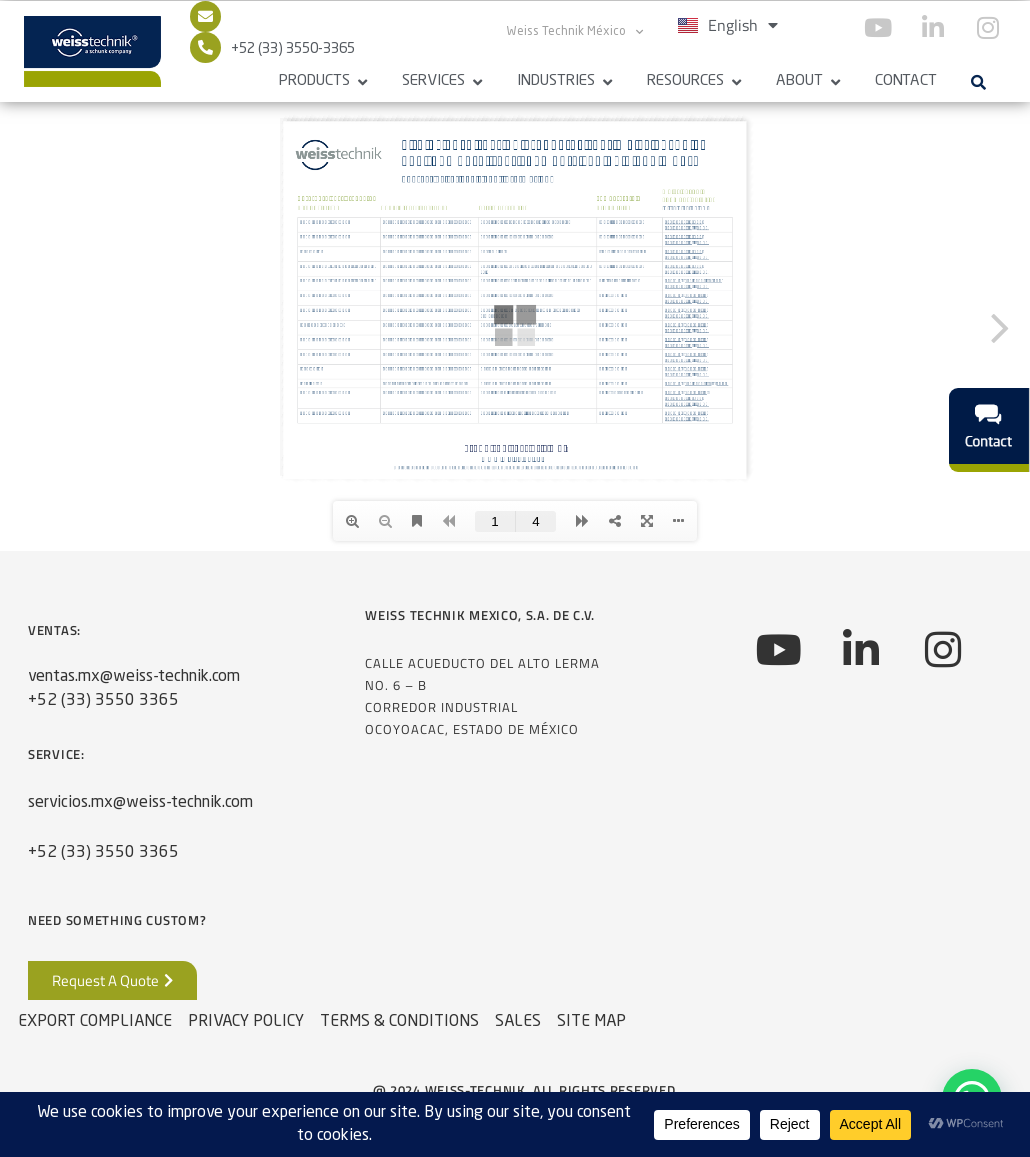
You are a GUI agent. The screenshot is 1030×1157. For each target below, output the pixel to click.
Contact (906, 81)
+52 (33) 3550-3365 (293, 49)
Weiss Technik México (575, 32)
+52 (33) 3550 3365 (103, 701)
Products (314, 81)
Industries (556, 81)
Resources (685, 81)
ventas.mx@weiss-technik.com (134, 677)
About (799, 81)
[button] (978, 82)
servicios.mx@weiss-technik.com (140, 803)
